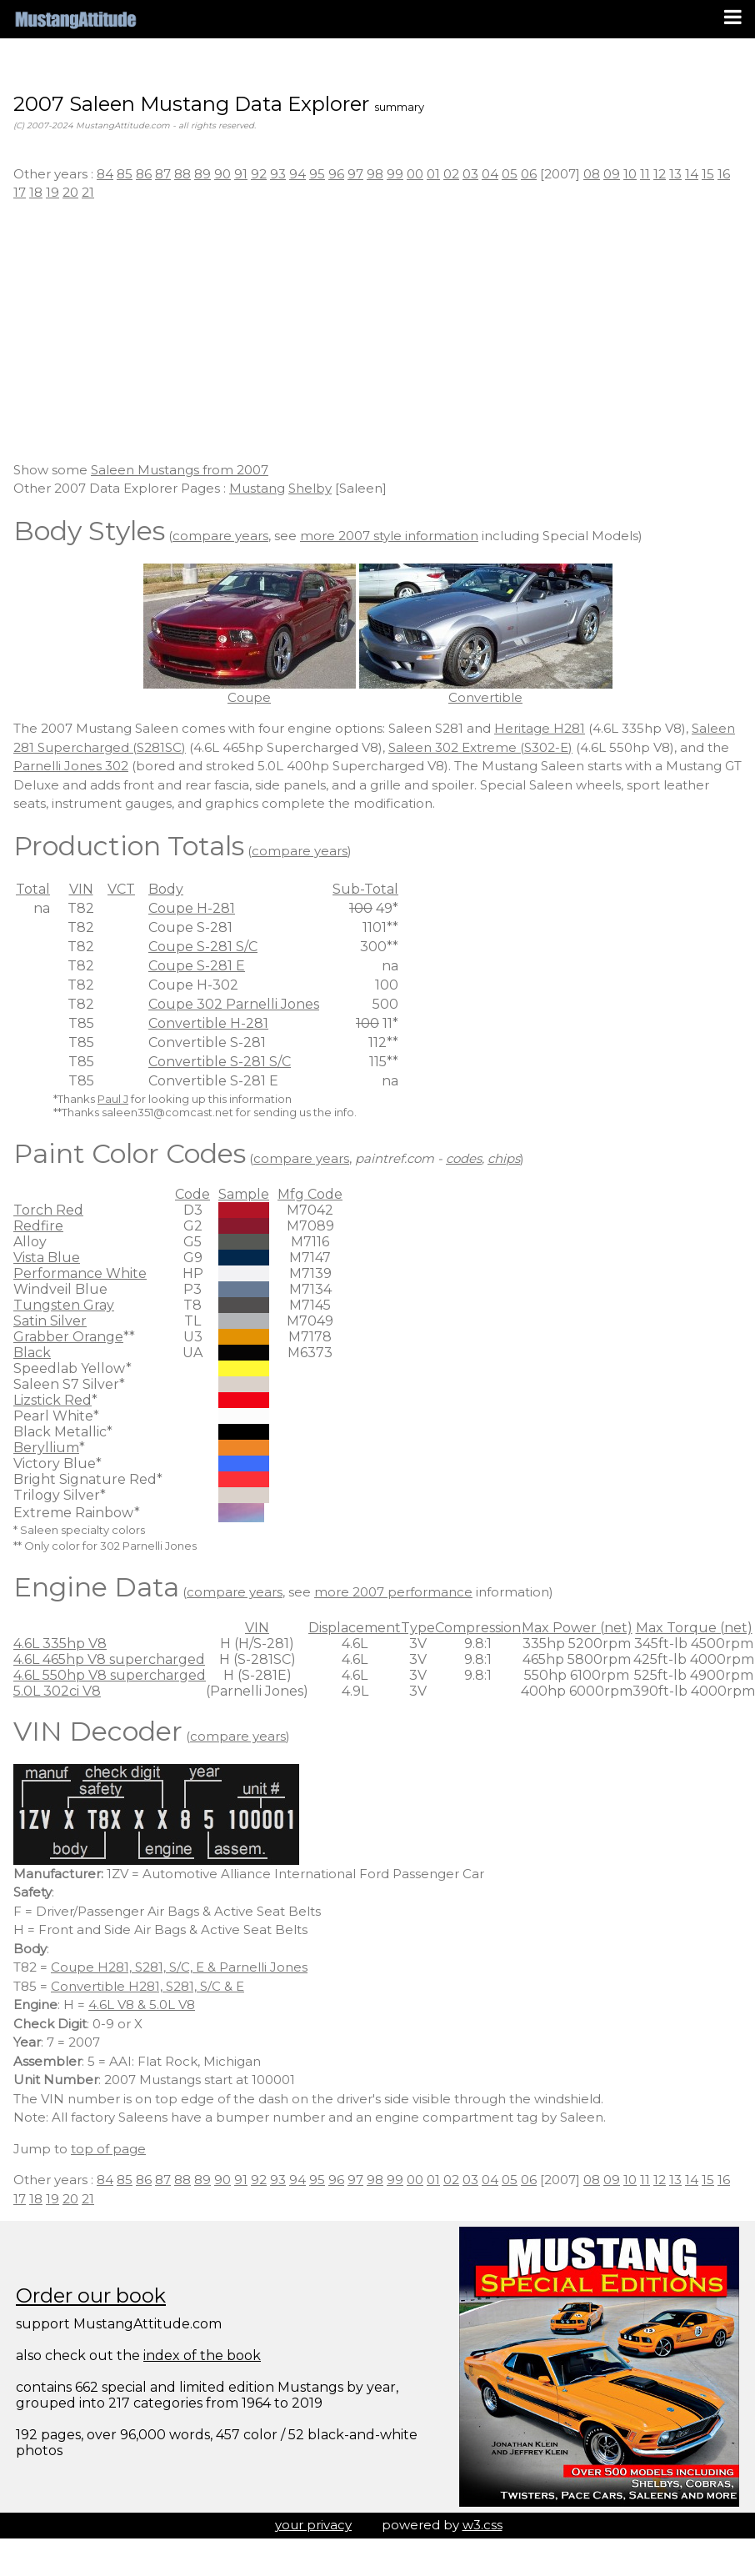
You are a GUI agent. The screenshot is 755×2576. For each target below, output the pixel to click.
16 (724, 174)
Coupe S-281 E (196, 966)
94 (297, 174)
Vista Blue (46, 1257)
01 (433, 174)
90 (222, 174)
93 (278, 174)
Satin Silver (50, 1321)
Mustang (257, 488)
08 (591, 174)
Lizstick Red (52, 1400)
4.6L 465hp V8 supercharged (109, 1659)
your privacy (313, 2525)
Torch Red (48, 1210)
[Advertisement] (377, 332)
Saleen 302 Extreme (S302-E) (480, 747)
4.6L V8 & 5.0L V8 (141, 2004)
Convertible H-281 (208, 1023)
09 (611, 174)
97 (355, 174)
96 (336, 174)
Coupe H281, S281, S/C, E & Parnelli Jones (179, 1967)
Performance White (80, 1273)
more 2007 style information (389, 536)
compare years (220, 536)
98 (375, 174)
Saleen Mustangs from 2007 (179, 470)
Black (32, 1353)
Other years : (55, 174)
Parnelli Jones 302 (70, 766)
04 (490, 174)
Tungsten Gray (63, 1305)
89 (202, 174)
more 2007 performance (393, 1592)
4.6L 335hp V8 (60, 1643)
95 (317, 174)
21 (88, 192)
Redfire (38, 1226)
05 (510, 174)
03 (470, 174)
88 (182, 174)
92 (259, 174)
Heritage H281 (539, 728)
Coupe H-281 (191, 908)
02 (451, 174)
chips (504, 1158)
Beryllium (46, 1448)
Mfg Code (310, 1194)
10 (630, 174)
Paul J (113, 1098)
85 (124, 174)
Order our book (91, 2295)
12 (659, 174)
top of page (108, 2149)
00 (415, 174)
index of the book (202, 2355)
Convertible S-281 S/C (219, 1062)
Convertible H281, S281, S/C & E (147, 1986)
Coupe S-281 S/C (203, 947)
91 (241, 174)
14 (691, 174)
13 (675, 174)
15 (708, 174)
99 (395, 174)
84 (105, 174)
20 (70, 192)
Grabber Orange (68, 1337)
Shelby (310, 488)
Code (192, 1194)
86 (144, 174)
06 (529, 174)
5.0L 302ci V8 (57, 1691)
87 (163, 174)
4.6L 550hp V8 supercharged (109, 1675)
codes (464, 1158)
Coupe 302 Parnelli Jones (233, 1004)
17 (19, 192)
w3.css (482, 2525)
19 (52, 192)
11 (645, 174)
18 (35, 192)
